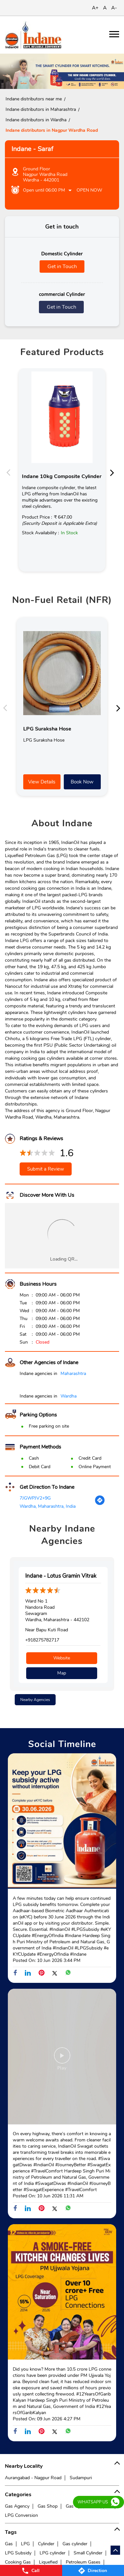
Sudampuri (81, 2478)
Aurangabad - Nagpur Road (33, 2478)
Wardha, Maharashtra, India (48, 1506)
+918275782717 (42, 1640)
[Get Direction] (100, 1504)
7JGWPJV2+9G (35, 1498)
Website (61, 1658)
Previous (10, 472)
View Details (41, 782)
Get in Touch (62, 266)
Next (114, 472)
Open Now (89, 190)
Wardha (69, 1396)
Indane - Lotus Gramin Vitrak (61, 1576)
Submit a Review (45, 1169)
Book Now (82, 782)
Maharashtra (73, 1373)
